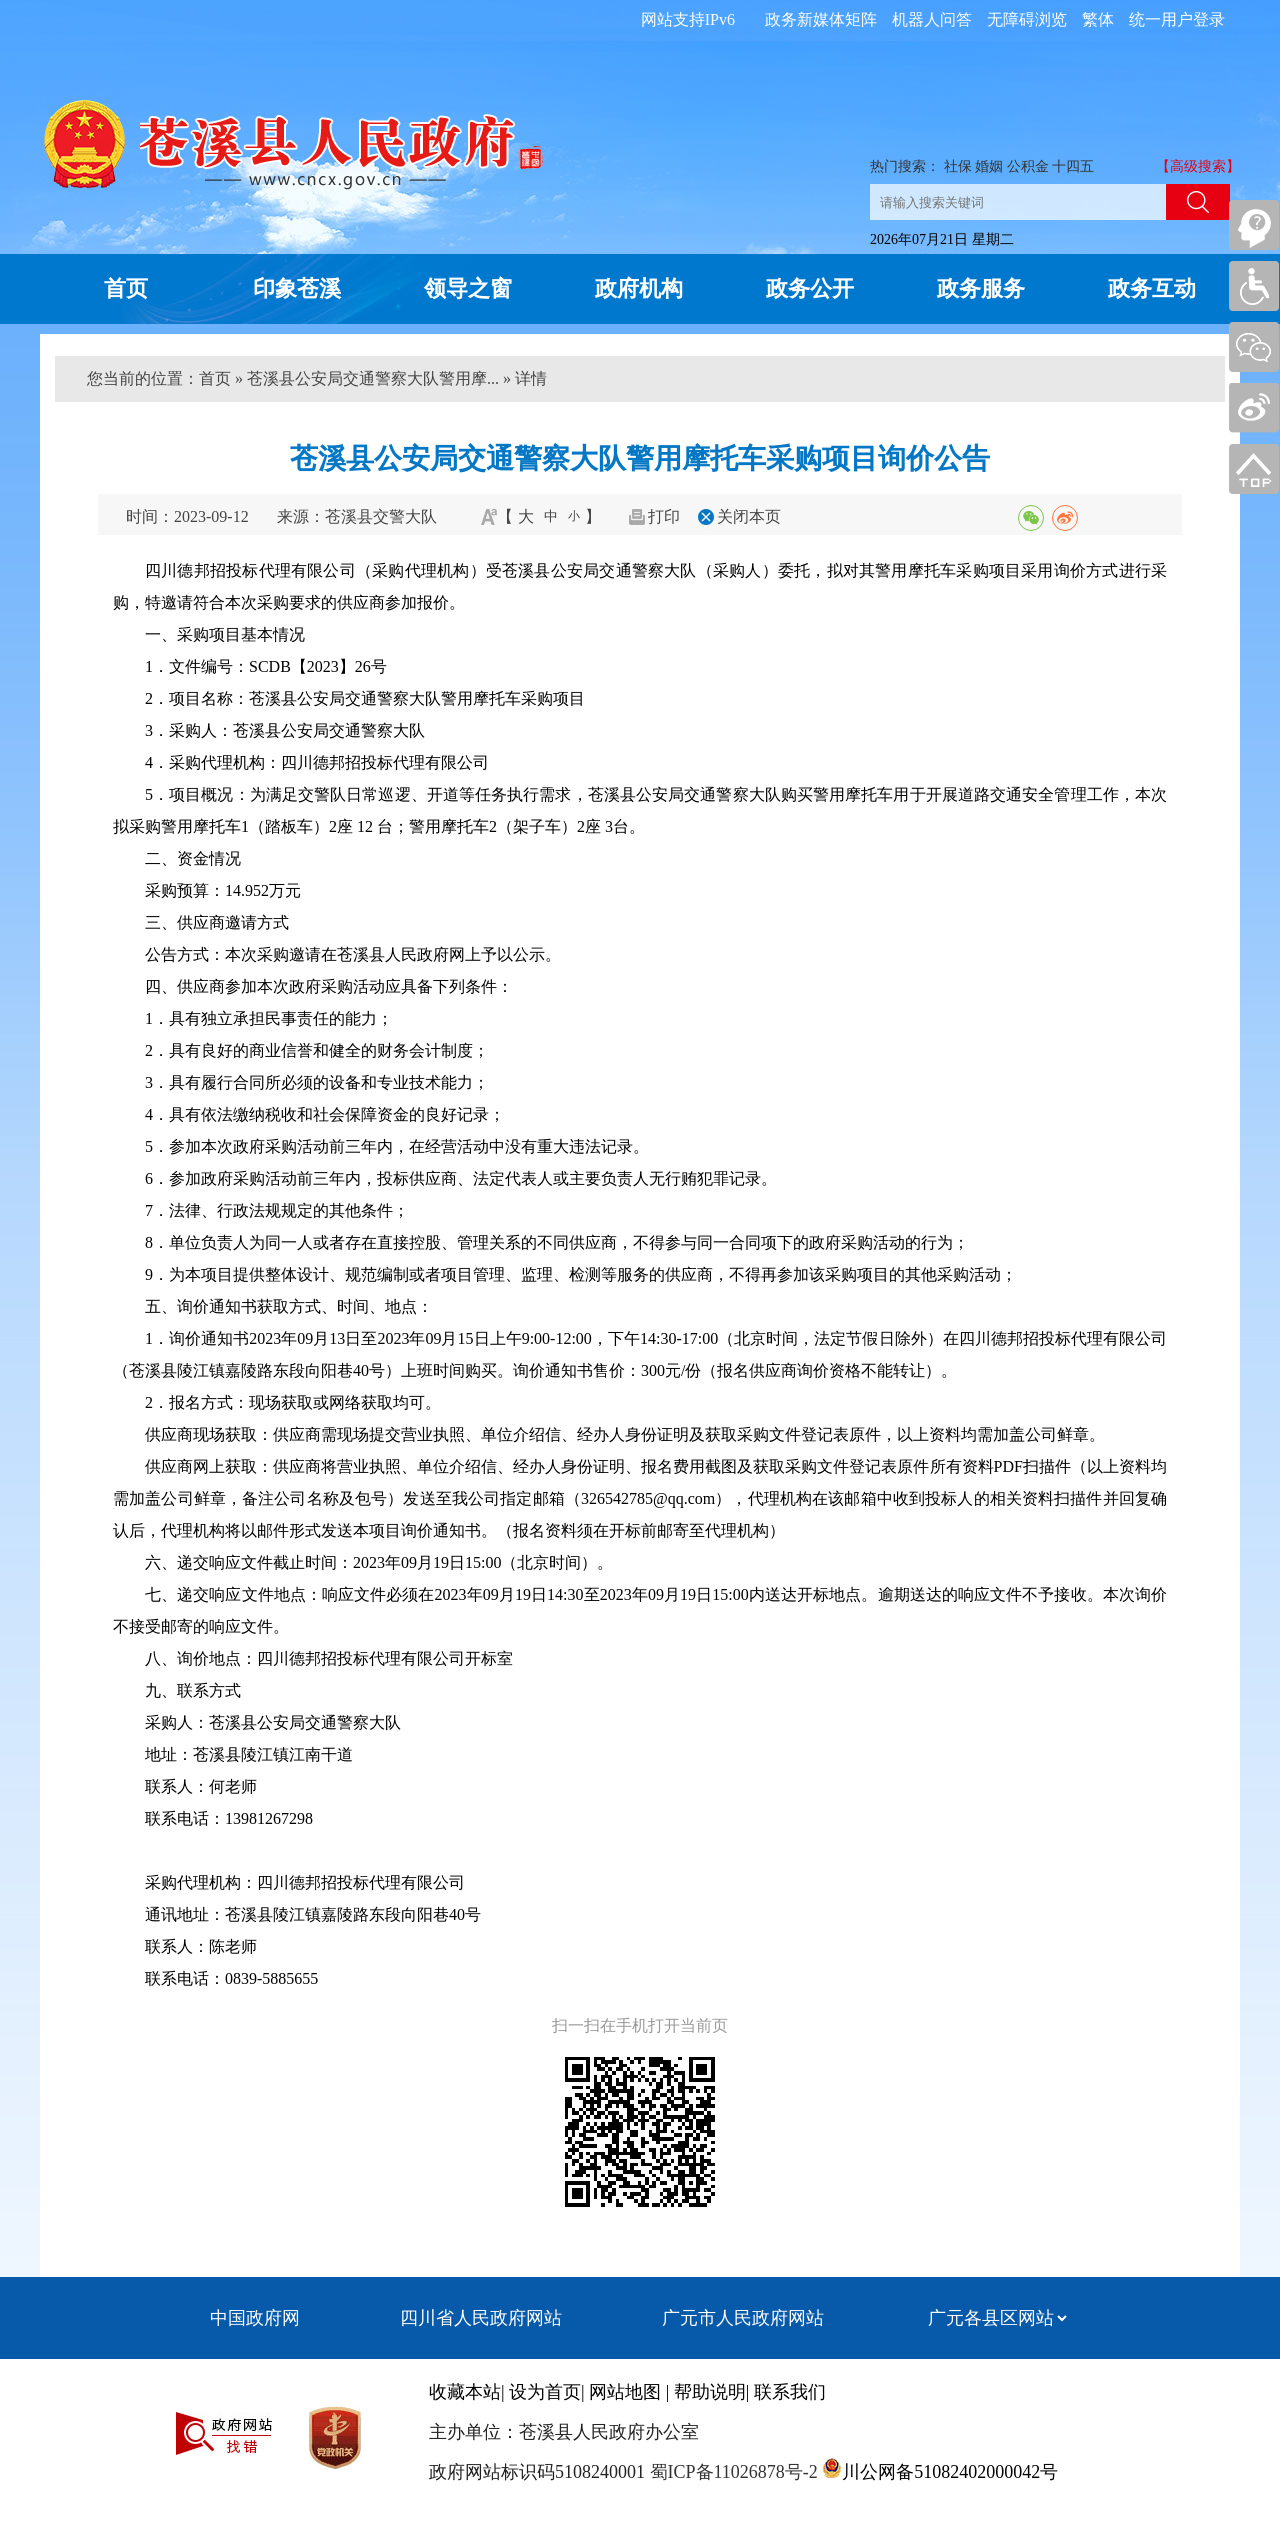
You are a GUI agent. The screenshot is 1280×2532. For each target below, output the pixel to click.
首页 (126, 288)
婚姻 (989, 166)
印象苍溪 (297, 288)
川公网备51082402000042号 (950, 2472)
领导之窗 (468, 288)
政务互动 (1152, 288)
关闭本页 (749, 516)
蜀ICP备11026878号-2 (731, 2472)
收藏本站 (465, 2392)
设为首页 (545, 2392)
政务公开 (810, 288)
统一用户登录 (1177, 19)
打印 (664, 516)
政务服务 (981, 288)
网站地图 (625, 2392)
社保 (958, 166)
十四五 (1073, 166)
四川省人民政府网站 (481, 2318)
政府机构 (639, 288)
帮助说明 (710, 2392)
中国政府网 (255, 2318)
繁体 (1098, 19)
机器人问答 (932, 19)
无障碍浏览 (1027, 19)
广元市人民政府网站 (743, 2318)
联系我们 (790, 2392)
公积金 (1028, 166)
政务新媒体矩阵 (821, 19)
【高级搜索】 (1198, 166)
